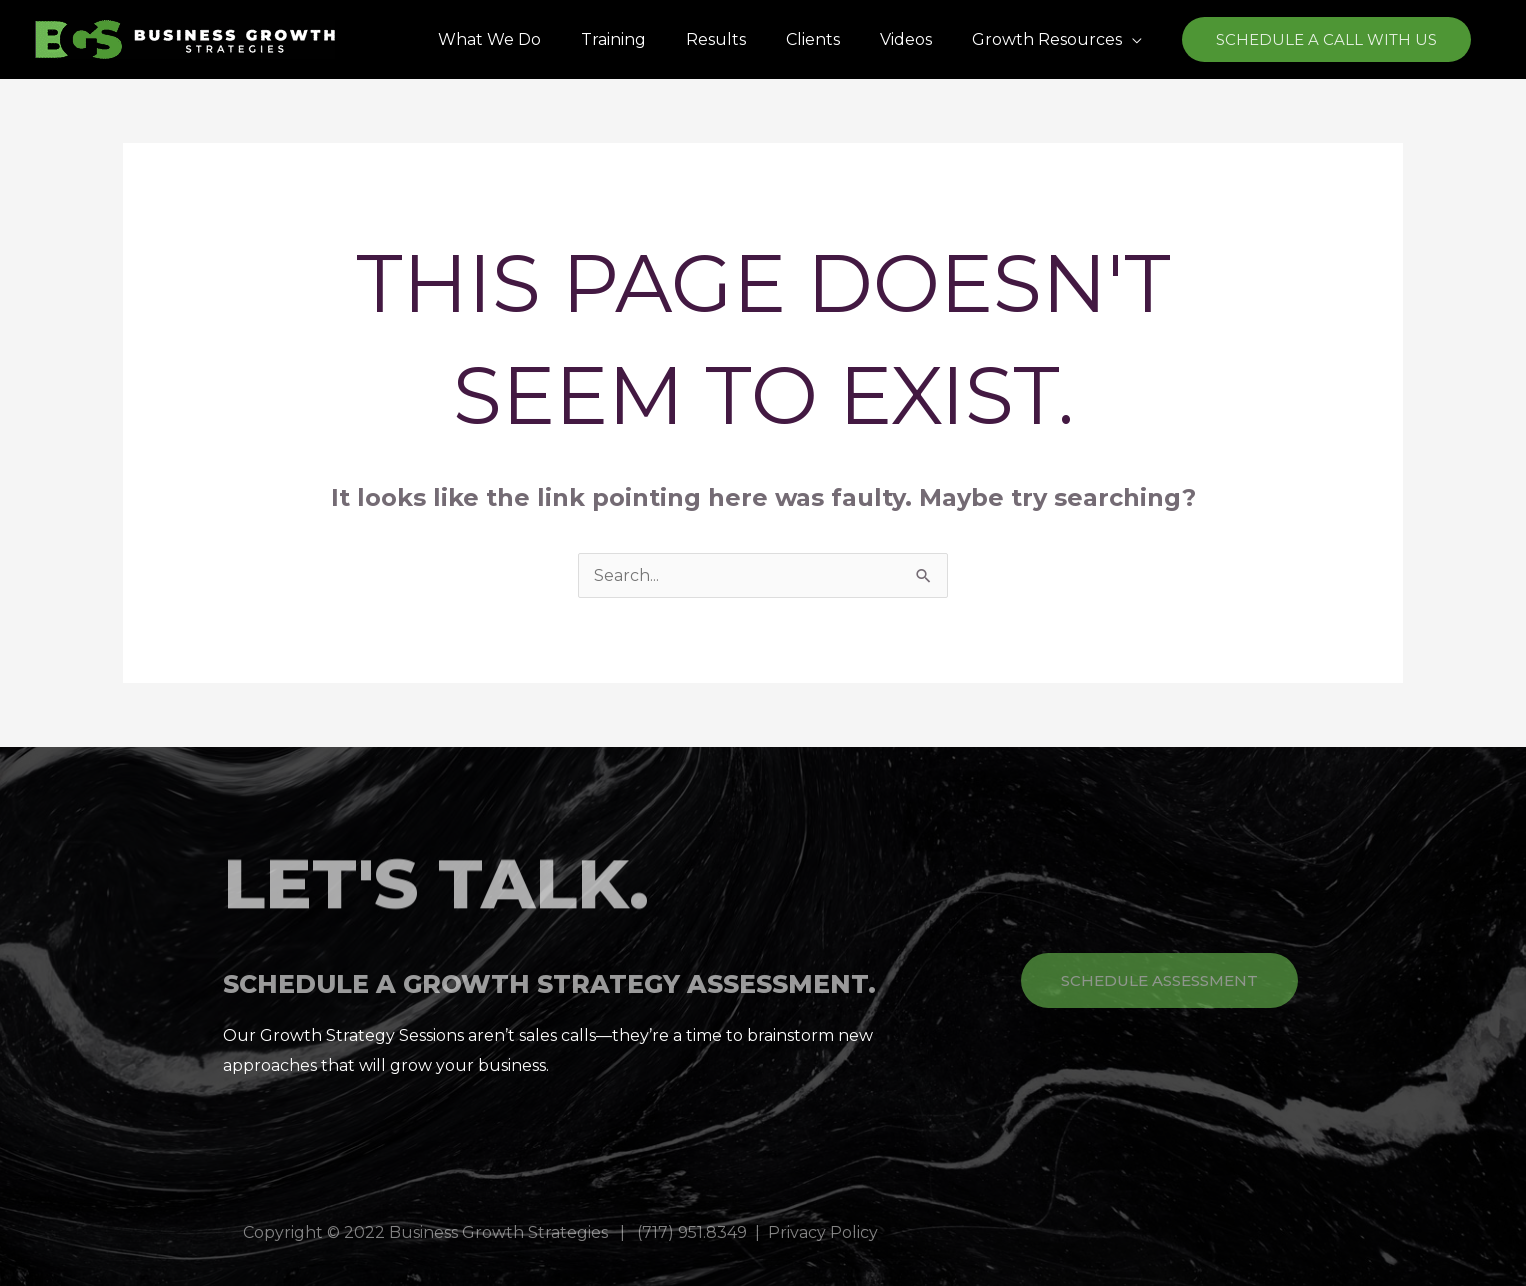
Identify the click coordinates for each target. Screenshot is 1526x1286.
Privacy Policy (823, 1232)
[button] (1057, 39)
